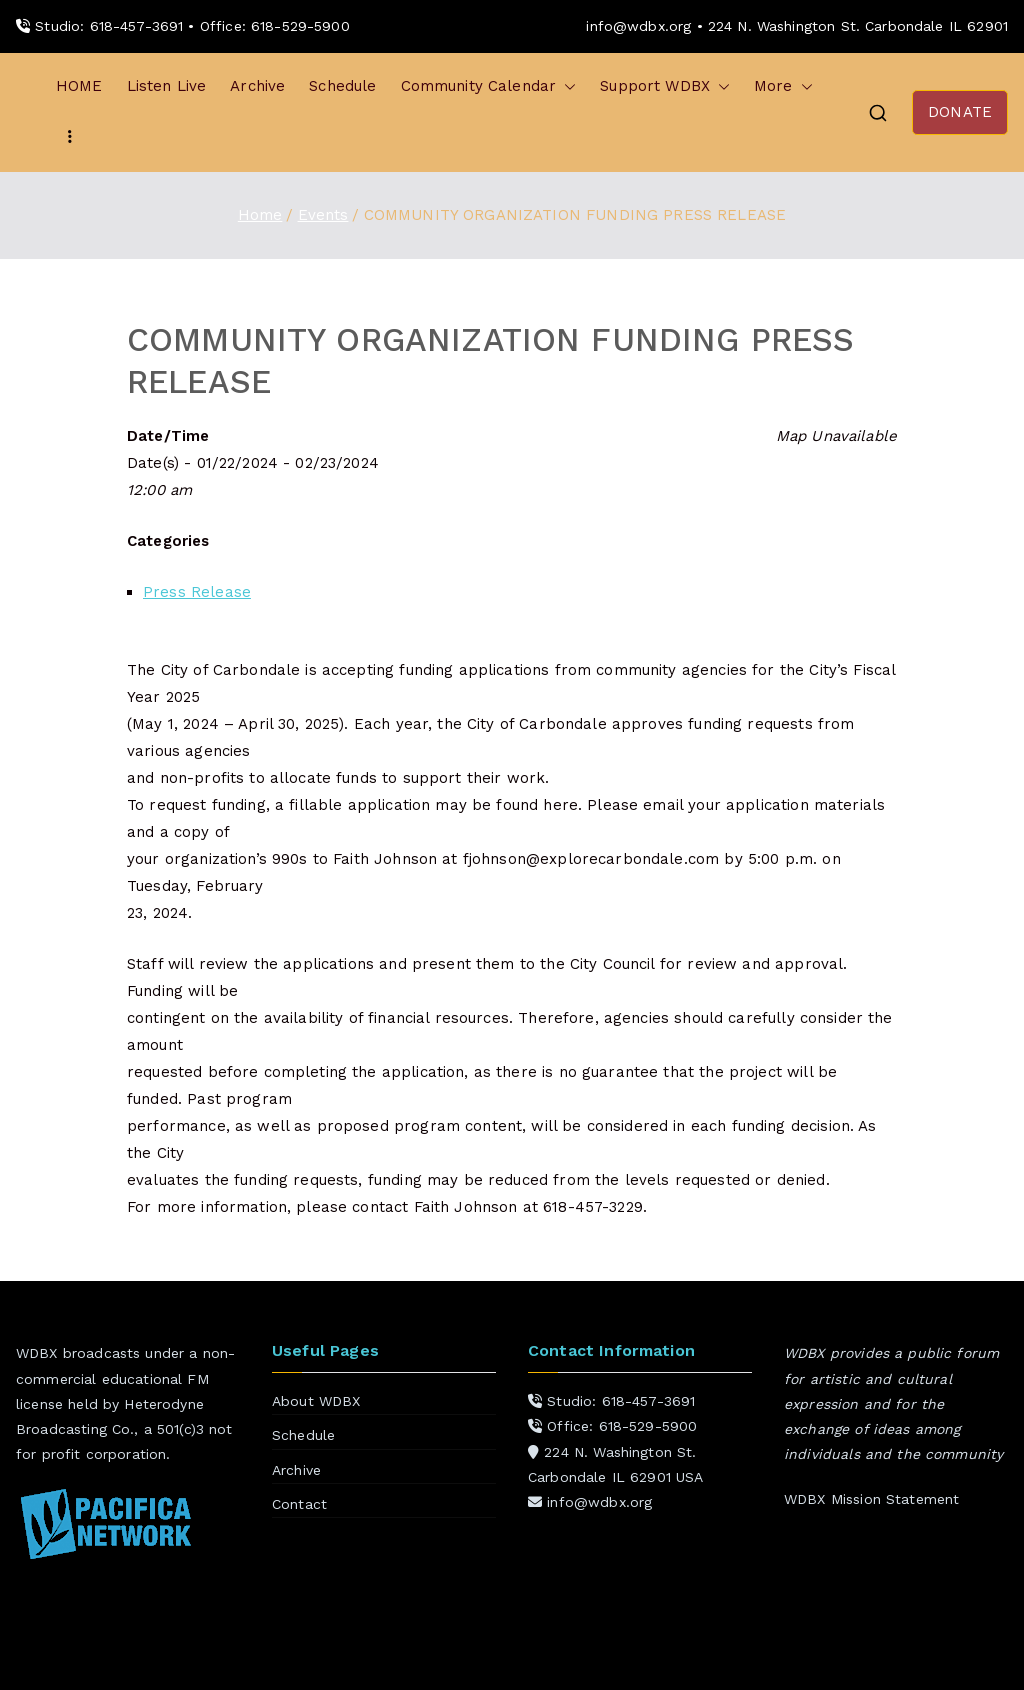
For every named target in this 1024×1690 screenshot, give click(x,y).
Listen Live (167, 86)
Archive (257, 86)
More (783, 86)
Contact (299, 1504)
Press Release (197, 592)
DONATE (960, 112)
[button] (566, 86)
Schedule (342, 86)
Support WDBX (665, 86)
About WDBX (316, 1401)
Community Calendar (489, 86)
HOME (79, 86)
